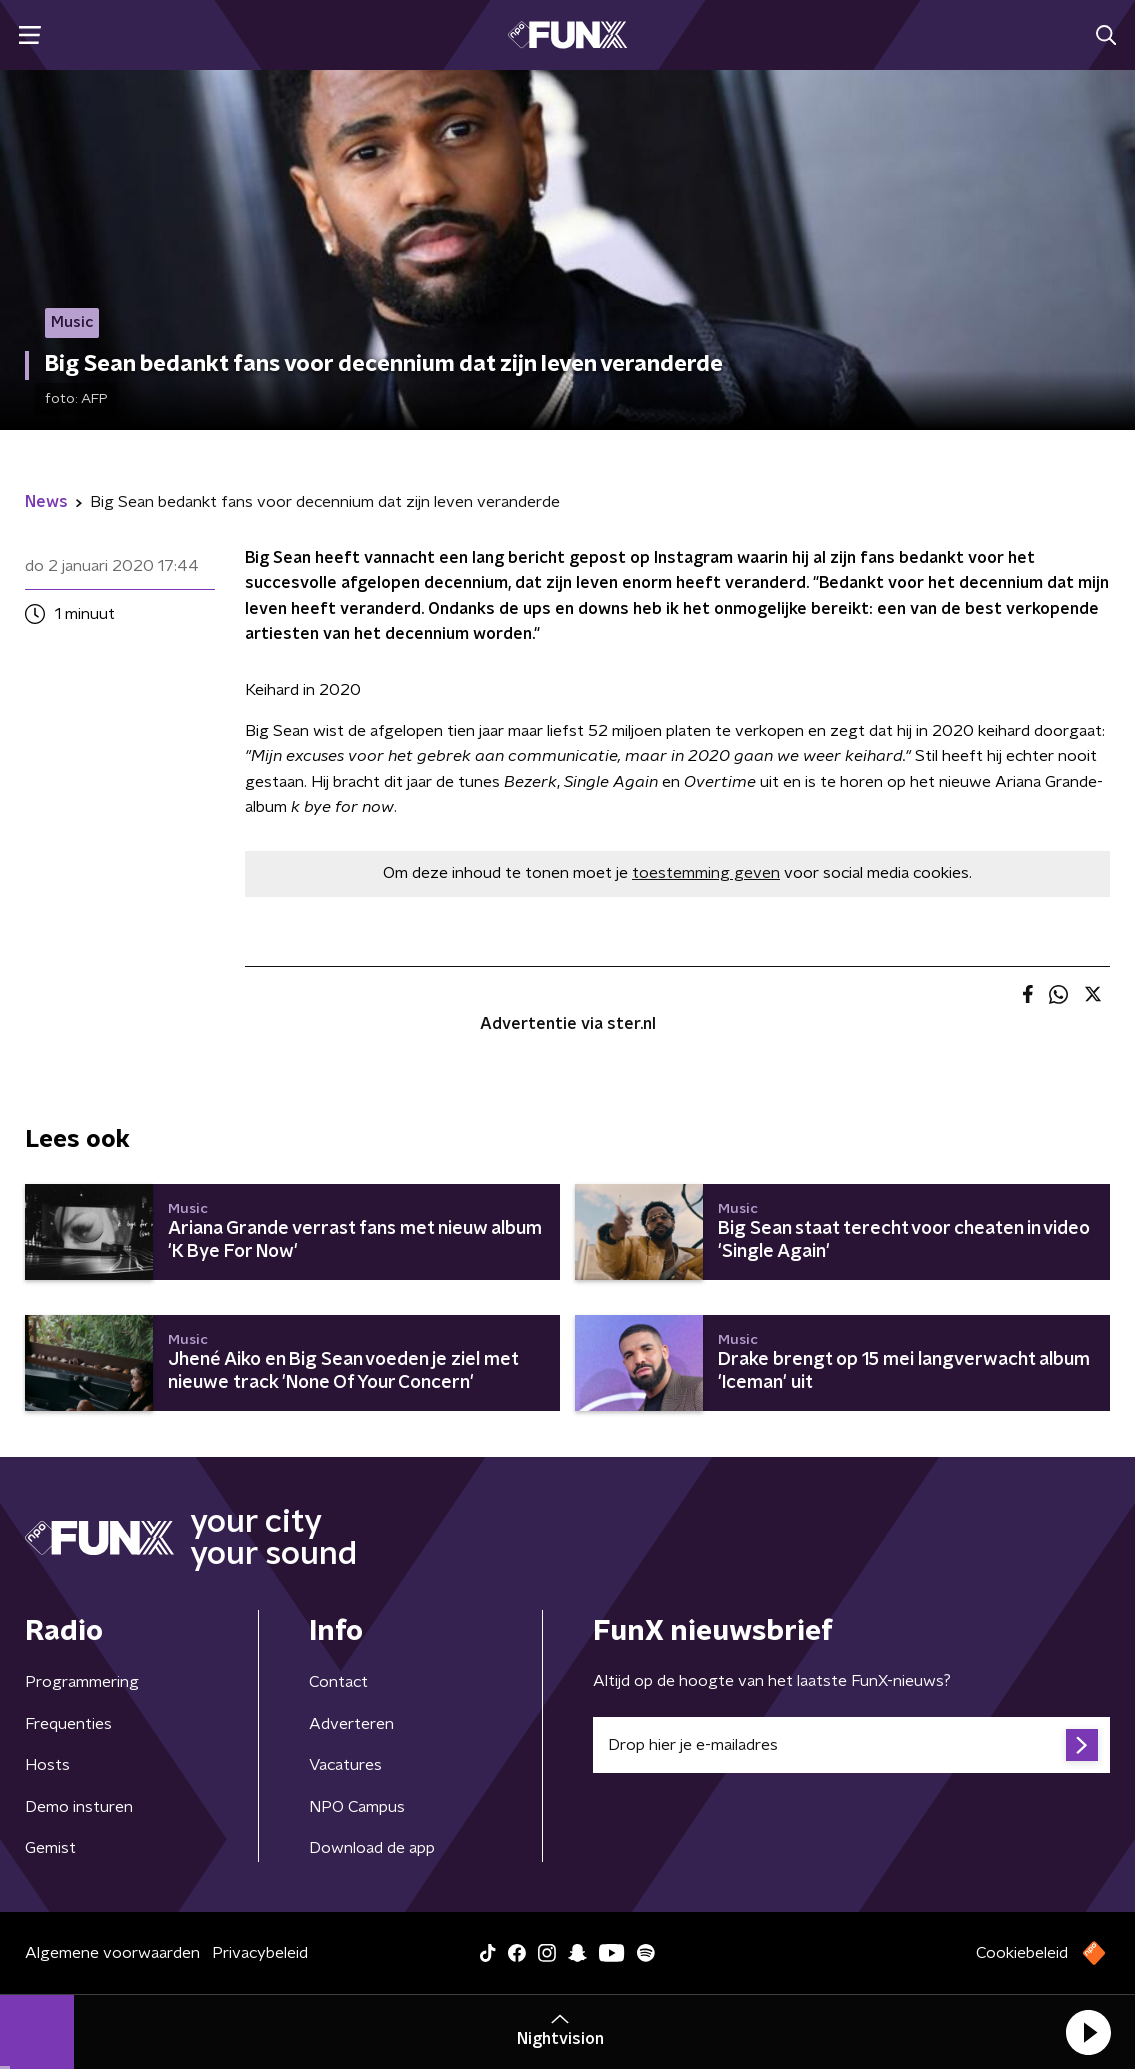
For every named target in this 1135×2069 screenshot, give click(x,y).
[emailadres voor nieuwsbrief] (852, 1745)
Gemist (50, 1848)
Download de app (372, 1848)
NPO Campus (357, 1807)
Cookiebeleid (1022, 1953)
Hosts (47, 1765)
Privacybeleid (260, 1953)
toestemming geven (706, 873)
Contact (338, 1682)
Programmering (82, 1682)
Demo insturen (79, 1807)
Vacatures (345, 1765)
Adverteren (351, 1724)
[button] (1088, 2032)
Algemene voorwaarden (112, 1953)
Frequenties (68, 1724)
